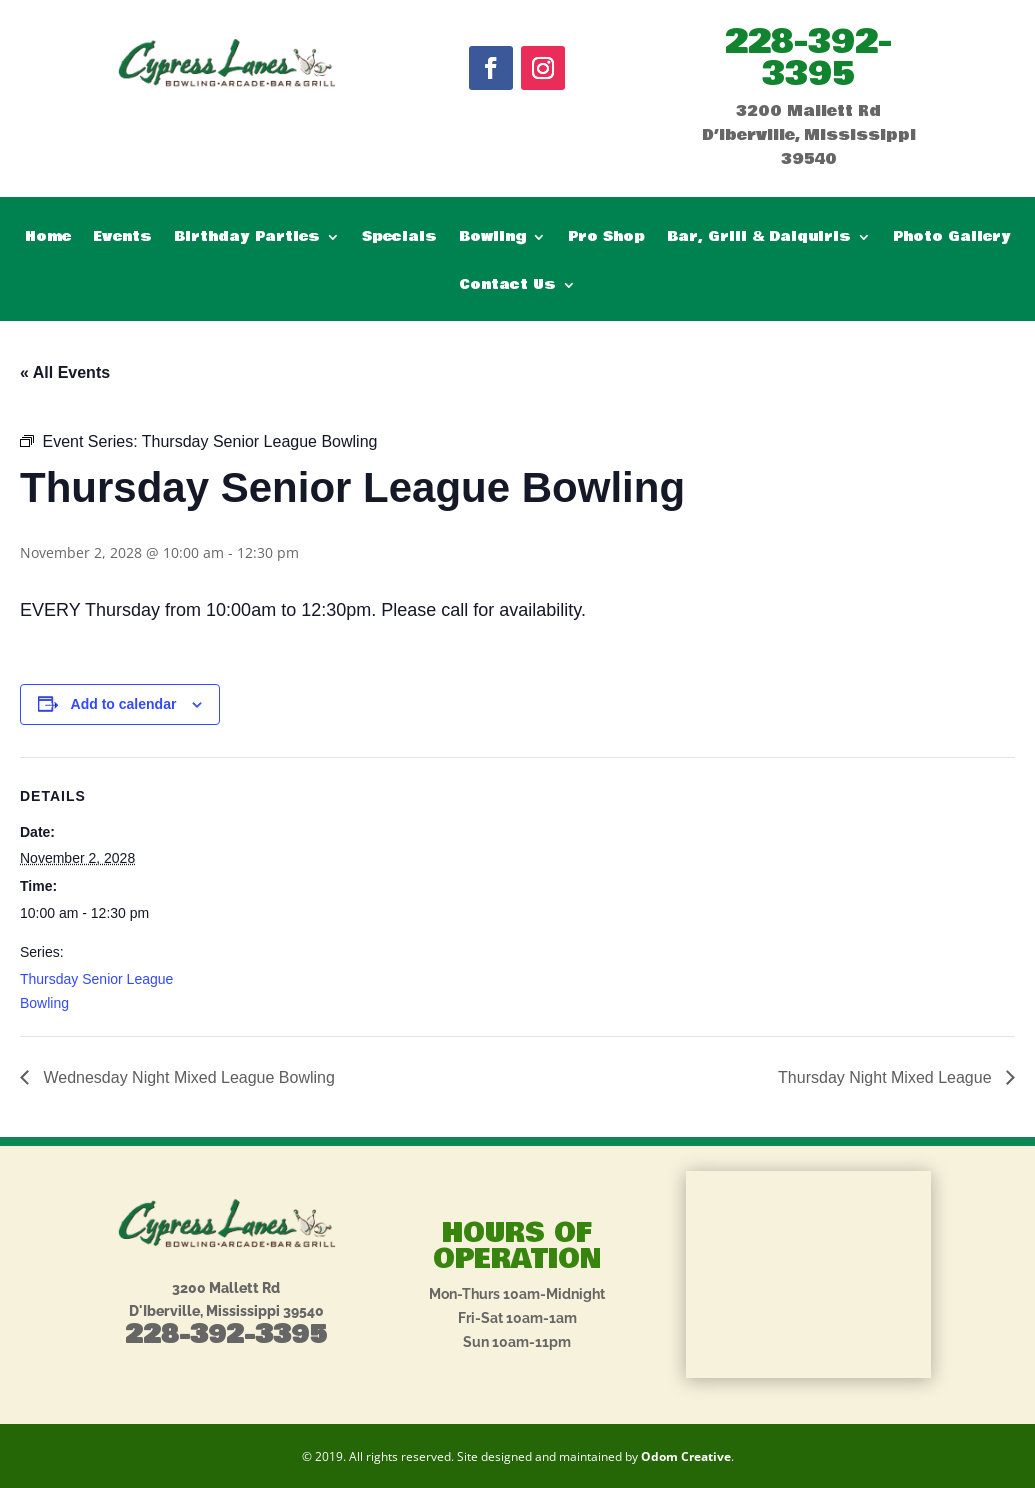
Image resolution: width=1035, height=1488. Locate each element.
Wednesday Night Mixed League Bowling (187, 1077)
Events (122, 238)
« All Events (65, 372)
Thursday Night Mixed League (887, 1077)
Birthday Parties (247, 238)
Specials (399, 238)
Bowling (492, 238)
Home (48, 238)
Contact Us (507, 286)
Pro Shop (606, 238)
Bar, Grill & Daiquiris (759, 238)
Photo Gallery (952, 238)
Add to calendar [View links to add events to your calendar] (124, 704)
